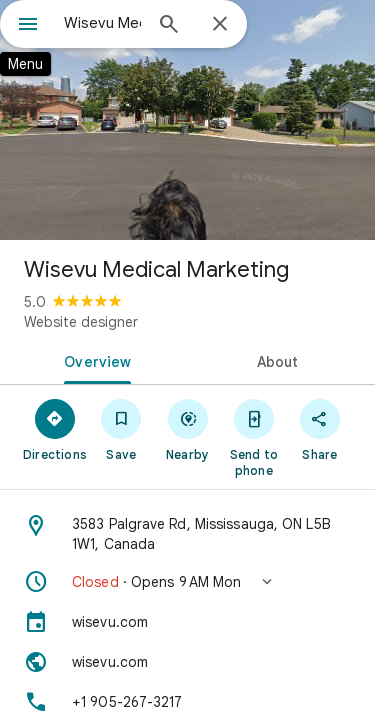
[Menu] (28, 26)
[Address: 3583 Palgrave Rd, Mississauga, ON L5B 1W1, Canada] (187, 534)
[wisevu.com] (187, 622)
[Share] (320, 429)
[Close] (220, 25)
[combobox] (102, 23)
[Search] (169, 26)
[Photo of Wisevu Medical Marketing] (187, 120)
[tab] (94, 360)
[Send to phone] (254, 437)
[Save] (121, 429)
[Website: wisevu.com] (187, 662)
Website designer (81, 322)
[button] (187, 582)
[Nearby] (187, 429)
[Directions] (55, 429)
